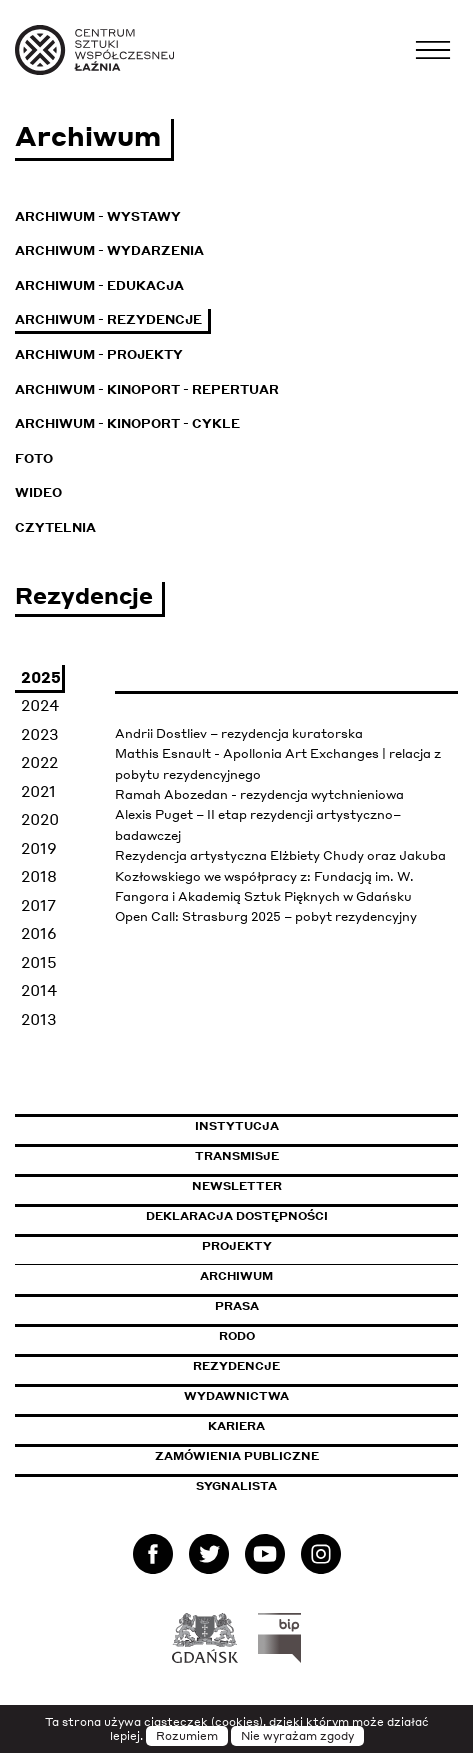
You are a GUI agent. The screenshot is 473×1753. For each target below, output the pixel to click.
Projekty (237, 1246)
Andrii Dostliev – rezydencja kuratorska (239, 733)
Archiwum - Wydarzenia (109, 250)
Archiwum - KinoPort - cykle (127, 423)
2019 (39, 848)
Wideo (38, 492)
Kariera (236, 1426)
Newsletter (237, 1186)
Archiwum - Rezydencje (108, 319)
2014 (39, 990)
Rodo (237, 1336)
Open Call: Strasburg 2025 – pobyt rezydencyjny (266, 916)
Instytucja (237, 1126)
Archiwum (236, 1276)
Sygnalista (236, 1486)
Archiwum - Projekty (99, 354)
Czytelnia (55, 527)
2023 (40, 734)
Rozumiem (187, 1736)
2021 (38, 791)
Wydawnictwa (236, 1396)
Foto (34, 458)
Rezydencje (236, 1366)
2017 (38, 905)
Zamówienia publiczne (282, 1456)
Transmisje (322, 1156)
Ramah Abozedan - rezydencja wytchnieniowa (259, 794)
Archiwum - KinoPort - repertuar (147, 389)
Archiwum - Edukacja (99, 285)
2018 (39, 876)
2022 (39, 762)
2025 (41, 677)
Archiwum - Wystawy (98, 216)
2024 (40, 705)
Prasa (237, 1306)
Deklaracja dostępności (237, 1216)
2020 (40, 819)
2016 (39, 933)
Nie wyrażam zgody (297, 1736)
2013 (39, 1019)
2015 (39, 962)
